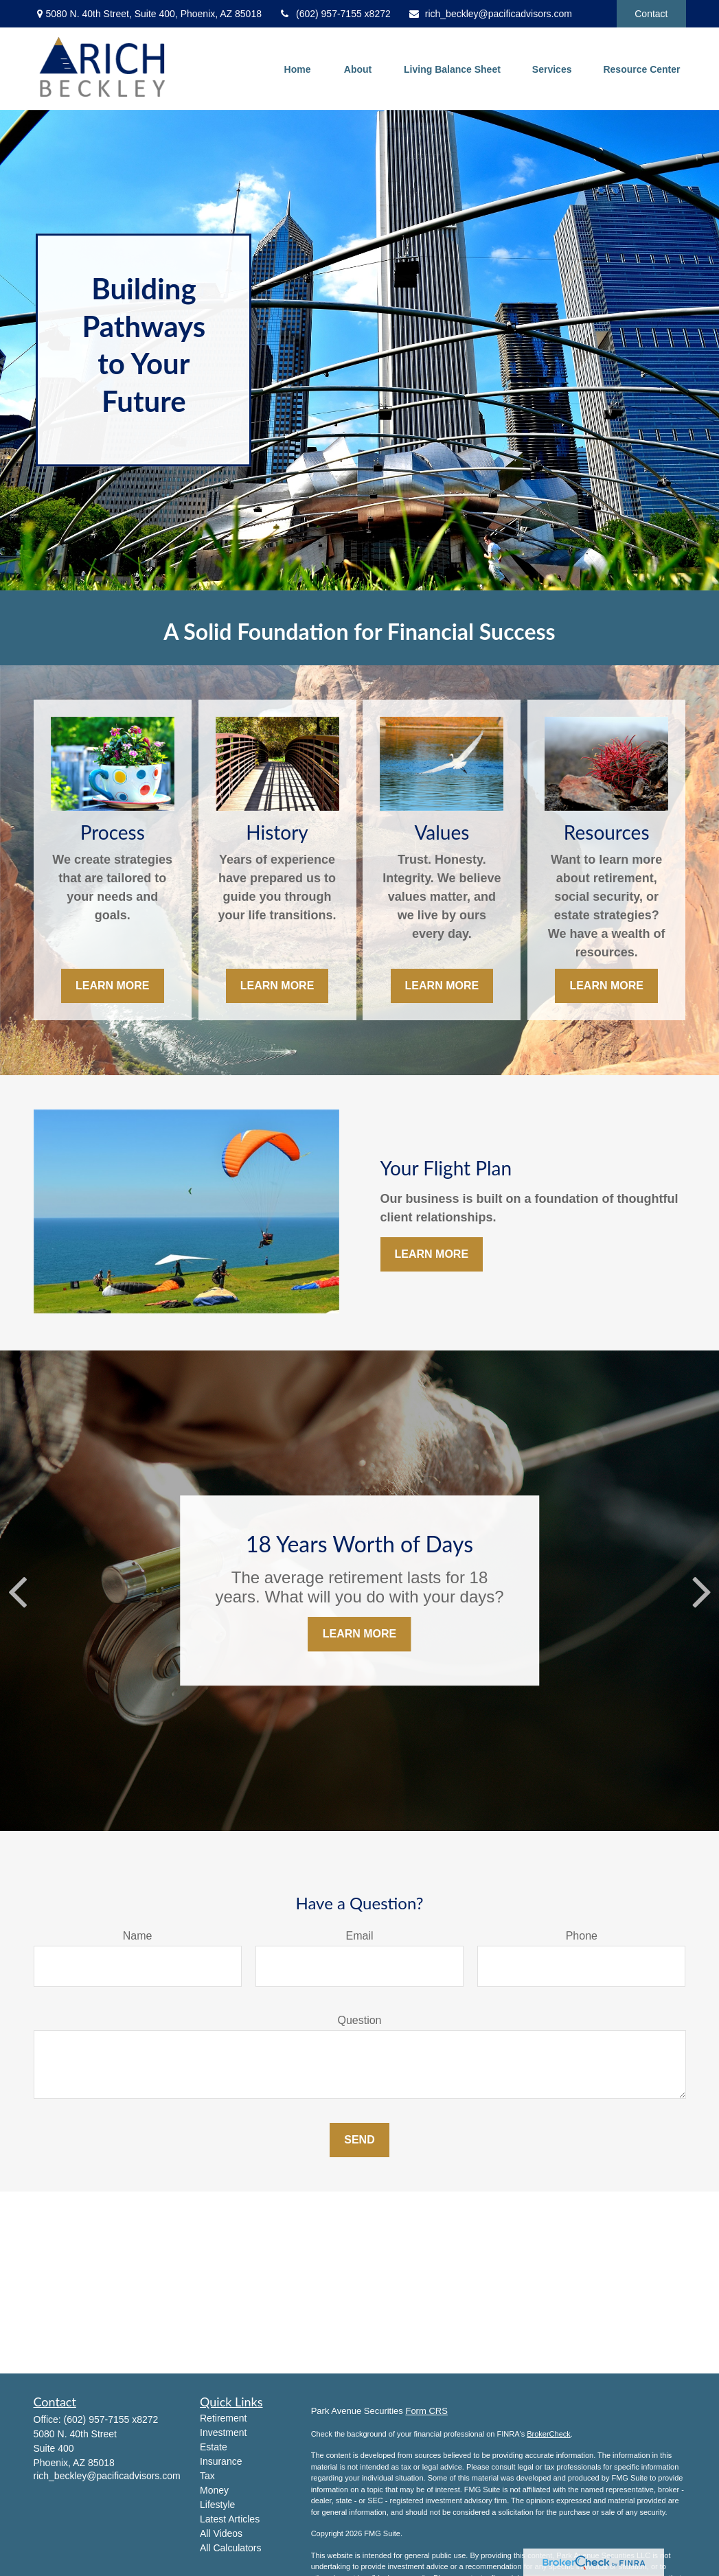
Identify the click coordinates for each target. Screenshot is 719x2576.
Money (214, 2490)
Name (137, 1936)
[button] (297, 68)
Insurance (221, 2461)
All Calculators (230, 2547)
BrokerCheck (549, 2434)
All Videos (221, 2533)
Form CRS (426, 2411)
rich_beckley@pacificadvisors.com (490, 13)
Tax (207, 2475)
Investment (223, 2432)
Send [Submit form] (359, 2140)
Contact (651, 13)
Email (359, 1936)
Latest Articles (230, 2519)
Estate (213, 2446)
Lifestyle (217, 2504)
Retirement (223, 2418)
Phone (581, 1936)
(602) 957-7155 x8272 (335, 13)
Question (359, 2020)
